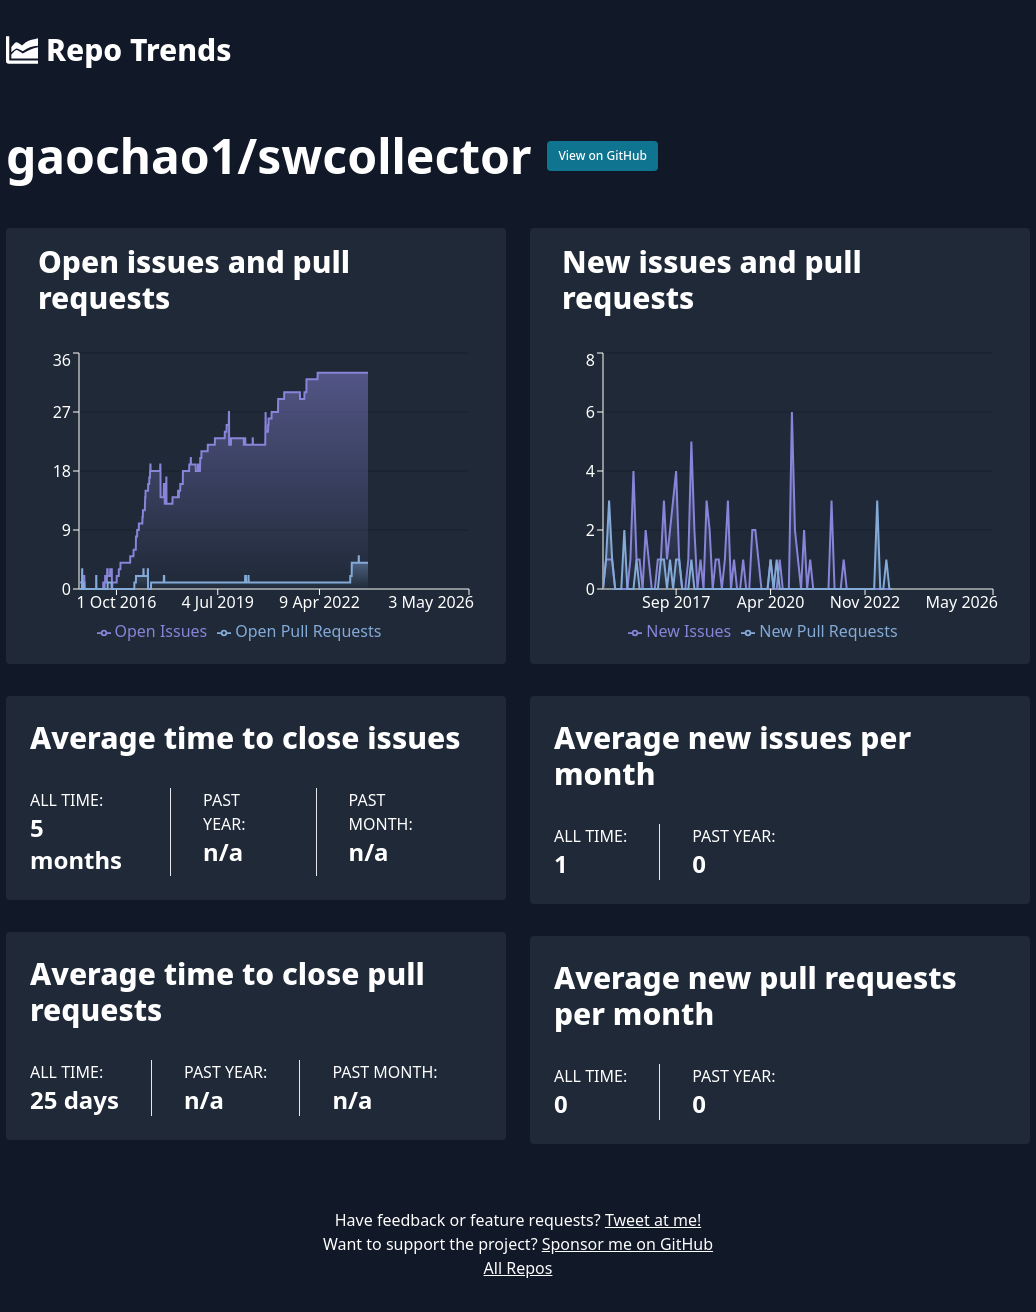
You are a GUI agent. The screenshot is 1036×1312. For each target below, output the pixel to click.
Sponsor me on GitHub (627, 1244)
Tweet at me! (653, 1220)
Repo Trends (118, 50)
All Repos (518, 1268)
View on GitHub (602, 155)
